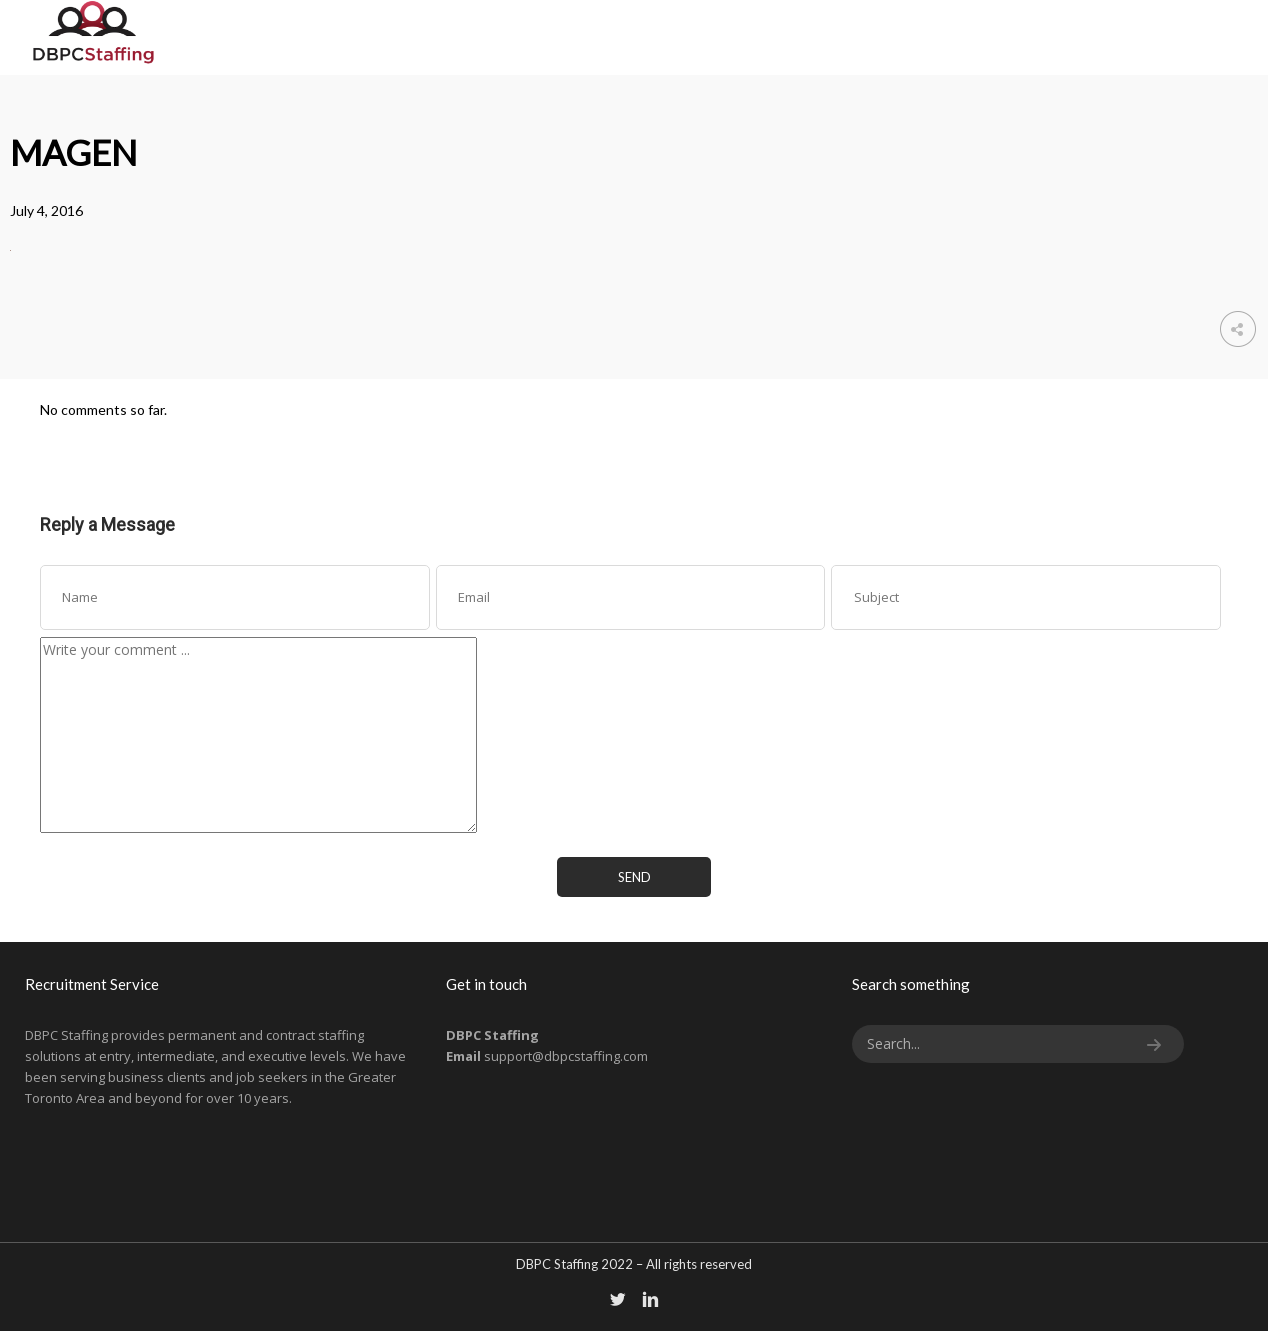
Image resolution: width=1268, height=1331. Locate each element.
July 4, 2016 (46, 210)
